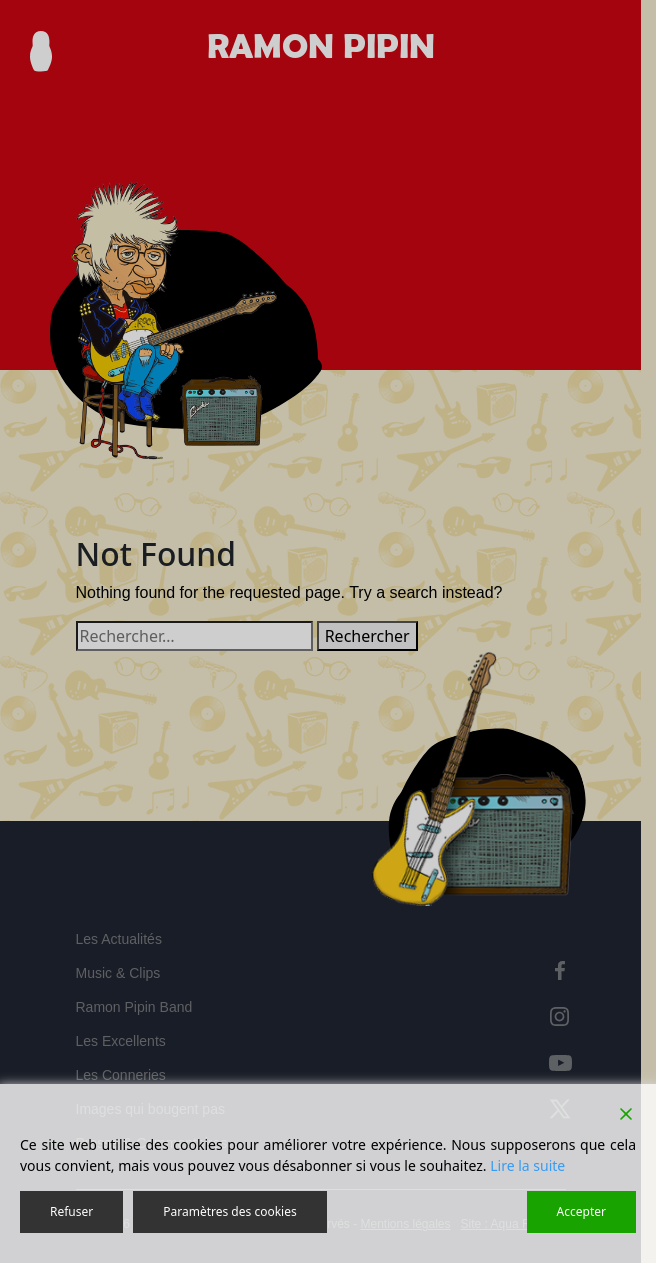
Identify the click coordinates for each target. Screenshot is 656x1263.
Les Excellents (128, 1041)
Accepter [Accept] (581, 1211)
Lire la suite (527, 1165)
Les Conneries (128, 1075)
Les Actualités (126, 939)
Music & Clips (125, 973)
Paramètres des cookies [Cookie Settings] (229, 1211)
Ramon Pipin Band (141, 1007)
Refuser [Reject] (71, 1211)
